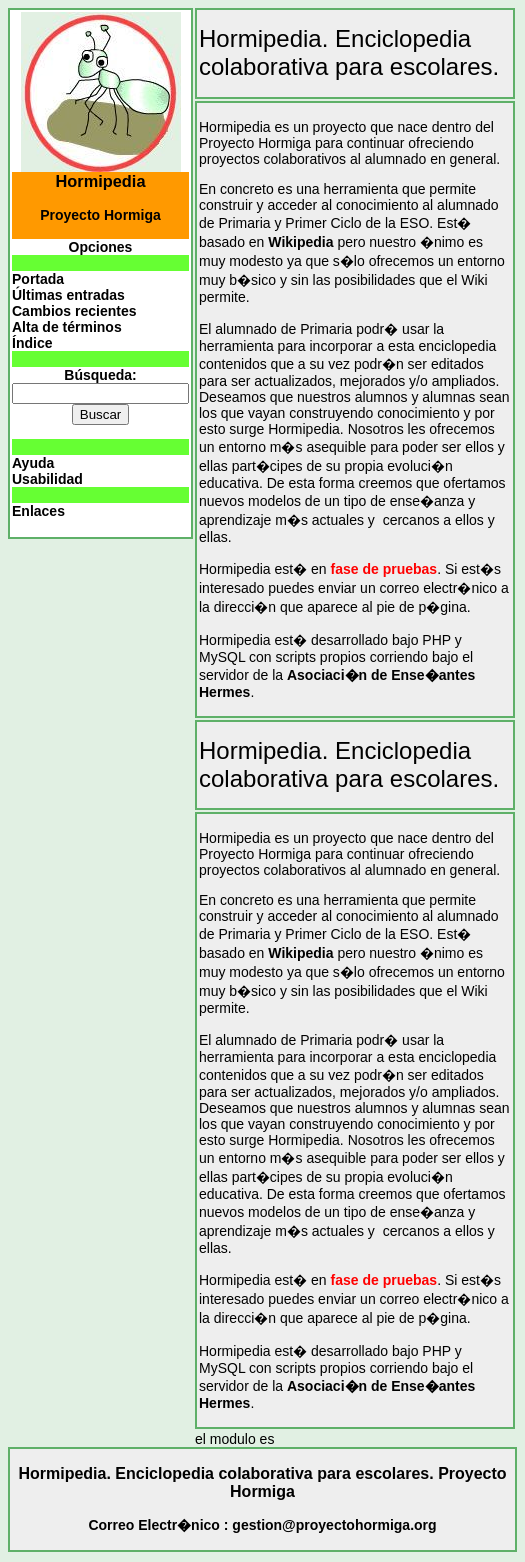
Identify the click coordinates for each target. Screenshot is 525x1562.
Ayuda (33, 463)
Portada (38, 279)
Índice (32, 343)
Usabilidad (47, 479)
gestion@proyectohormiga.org (334, 1525)
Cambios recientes (74, 311)
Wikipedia (300, 242)
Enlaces (38, 511)
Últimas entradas (68, 295)
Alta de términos (67, 327)
